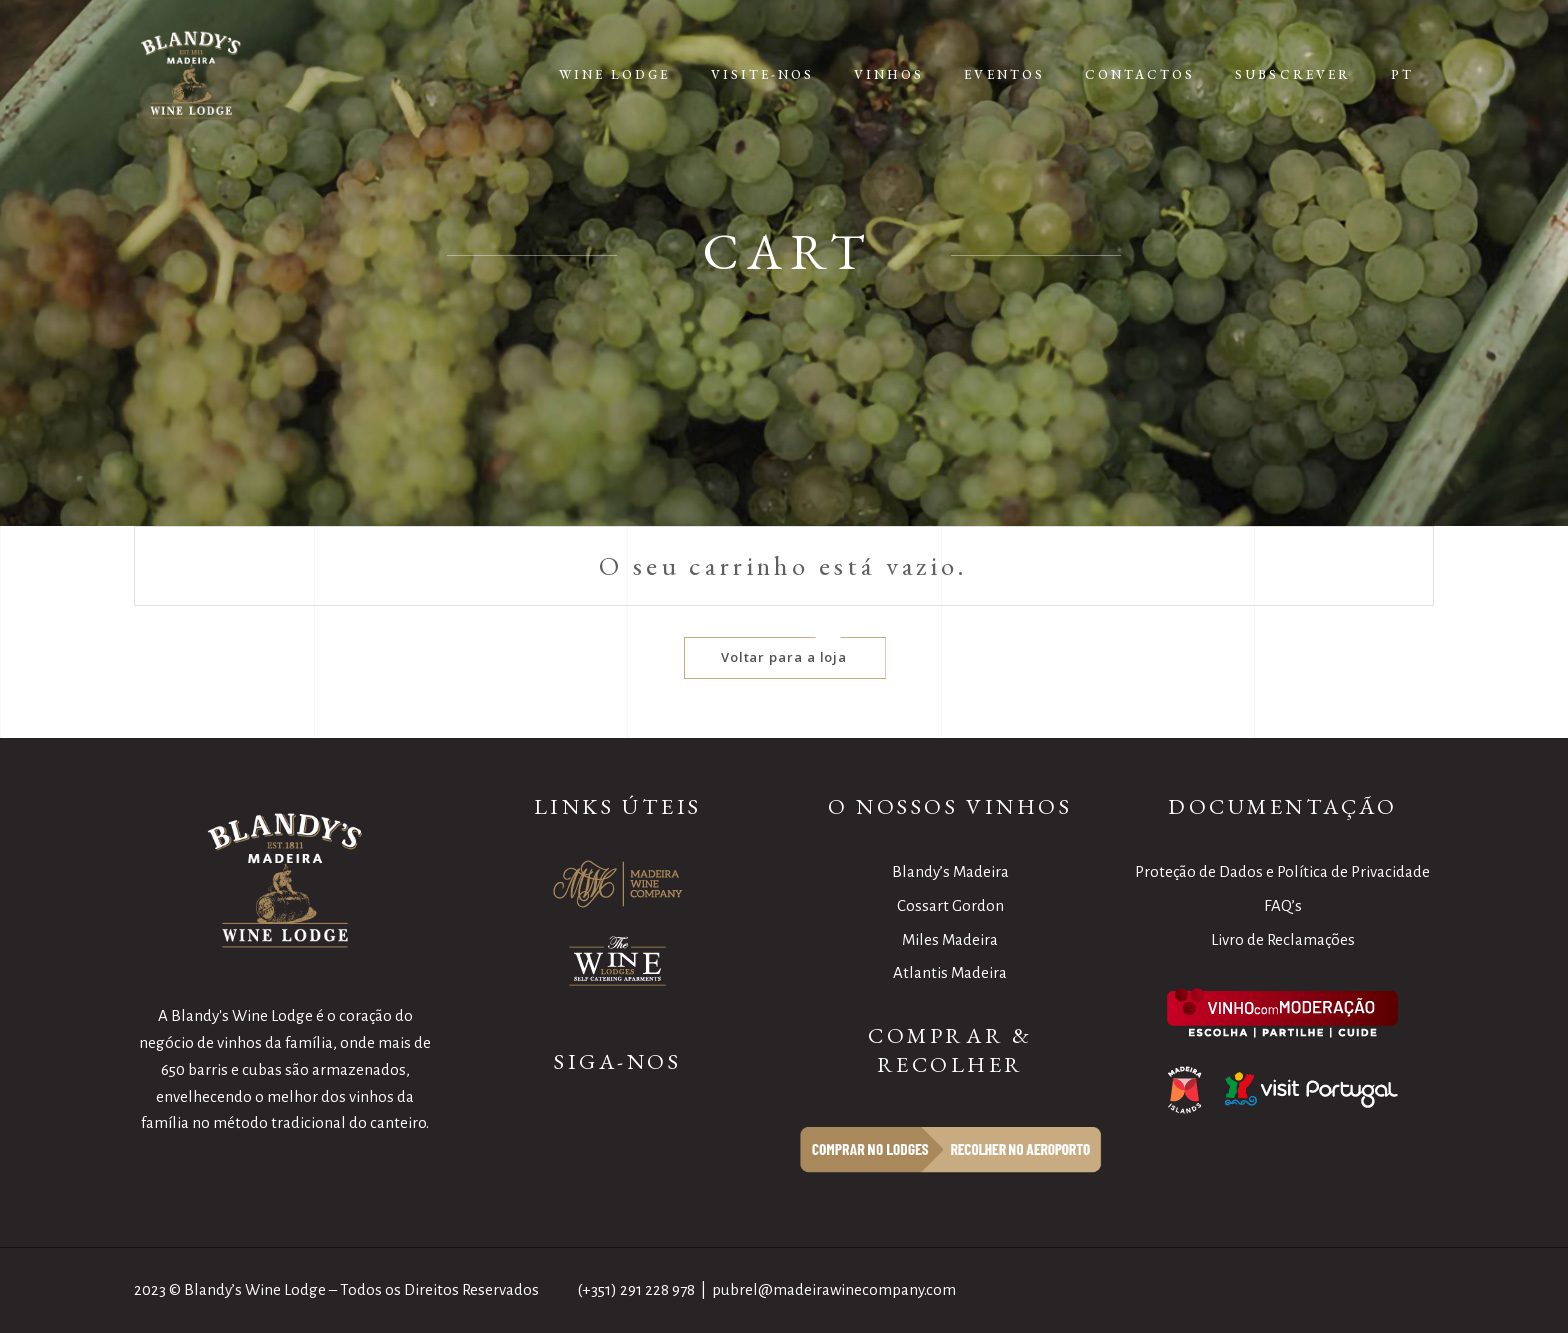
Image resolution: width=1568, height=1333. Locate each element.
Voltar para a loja (784, 657)
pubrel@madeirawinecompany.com (834, 1289)
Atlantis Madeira (950, 972)
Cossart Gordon (950, 905)
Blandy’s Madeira (950, 871)
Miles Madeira (950, 939)
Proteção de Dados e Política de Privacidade (1282, 871)
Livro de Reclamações (1283, 939)
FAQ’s (1283, 905)
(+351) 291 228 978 (636, 1289)
